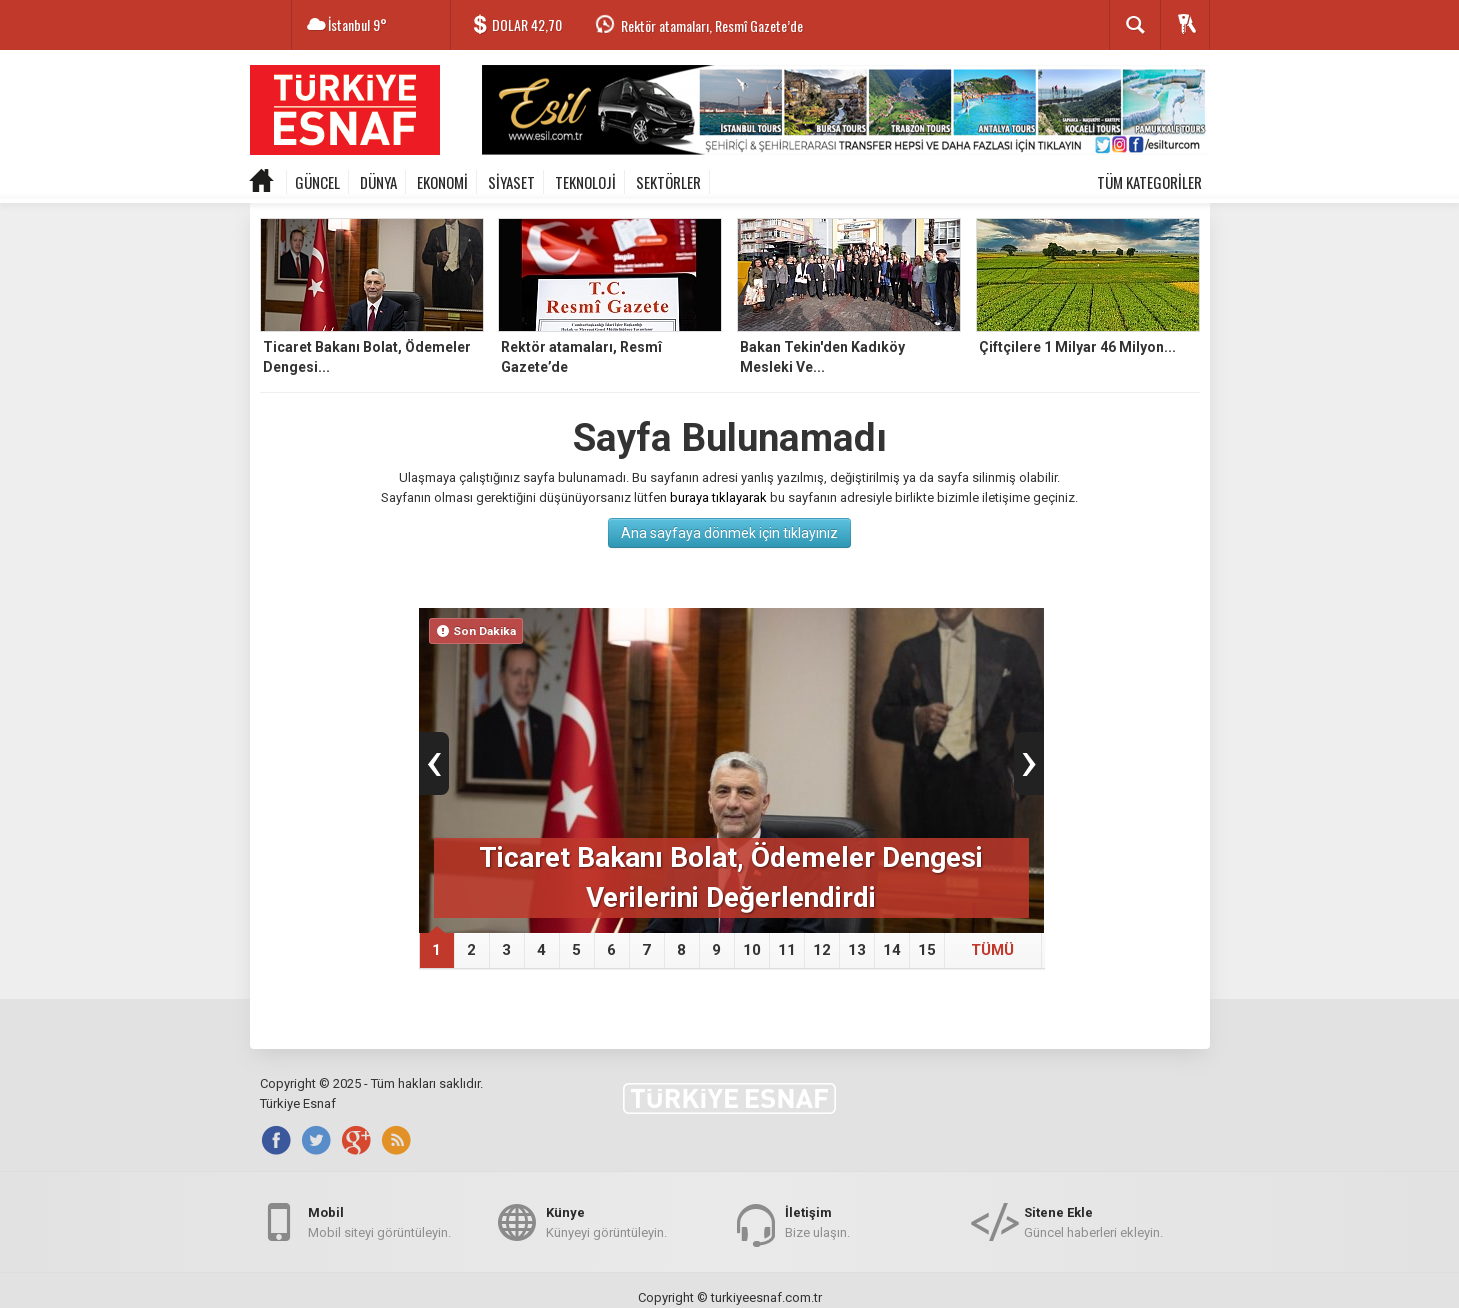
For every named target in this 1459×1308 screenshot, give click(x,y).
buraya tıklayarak (718, 497)
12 (822, 950)
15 (927, 950)
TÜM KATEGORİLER (1149, 182)
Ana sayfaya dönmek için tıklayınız (729, 533)
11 (787, 950)
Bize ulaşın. (817, 1221)
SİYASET (511, 182)
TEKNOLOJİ (585, 182)
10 (752, 950)
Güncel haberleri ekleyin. (1093, 1221)
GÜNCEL (317, 182)
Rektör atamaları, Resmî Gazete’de (712, 25)
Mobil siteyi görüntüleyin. (379, 1221)
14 (892, 950)
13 (857, 950)
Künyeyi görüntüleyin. (606, 1221)
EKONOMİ (442, 182)
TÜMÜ (992, 950)
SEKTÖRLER (668, 182)
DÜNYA (378, 182)
